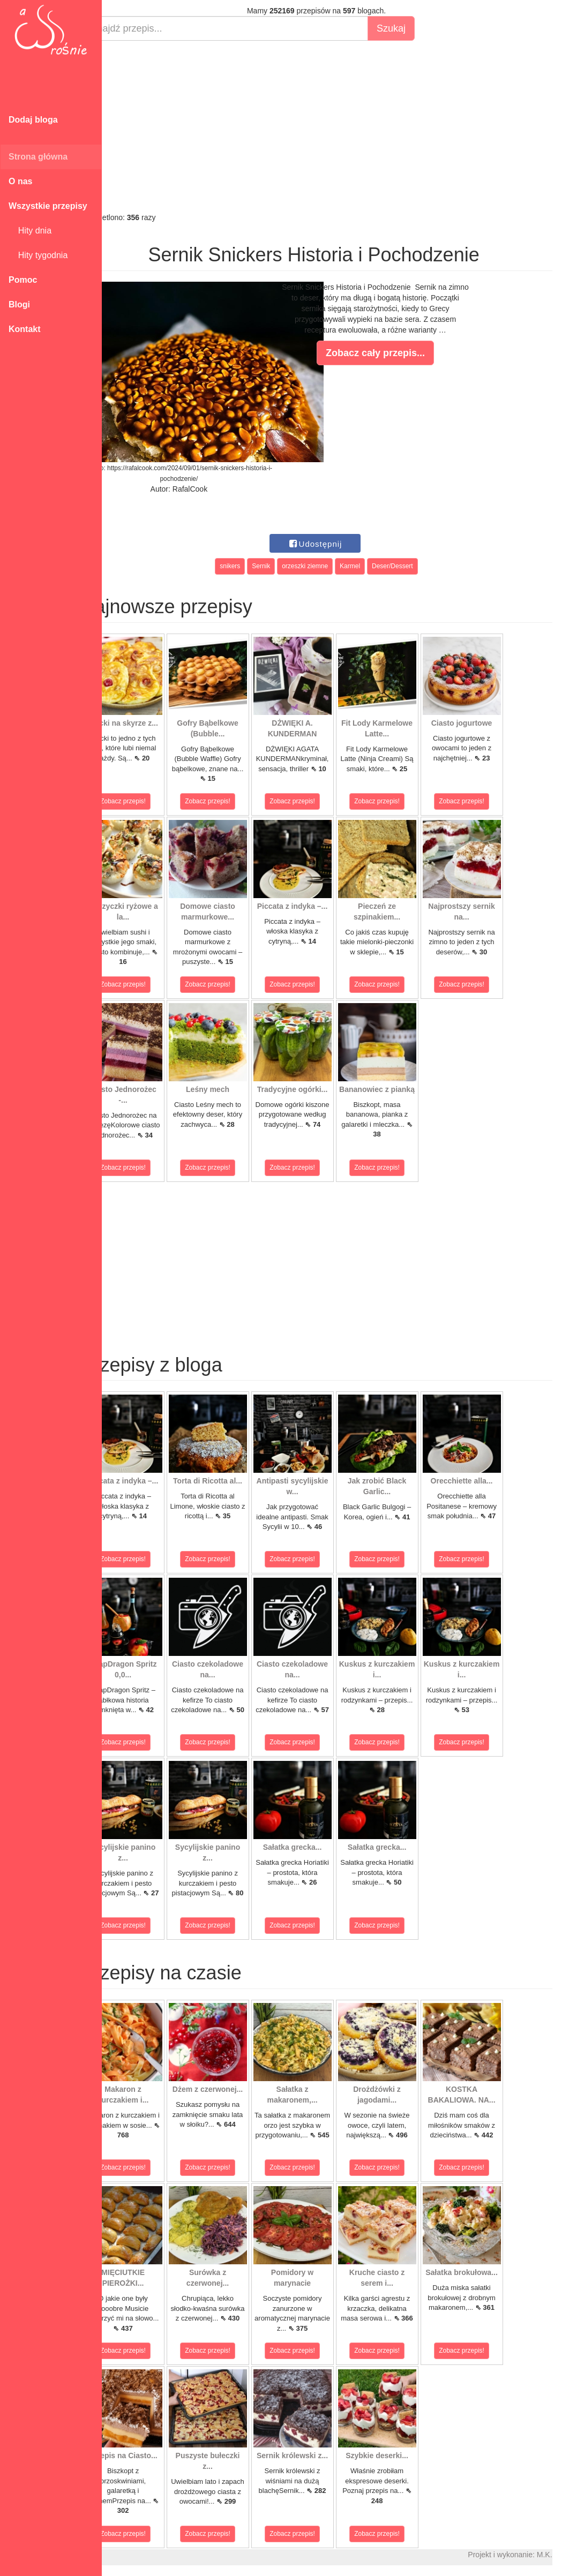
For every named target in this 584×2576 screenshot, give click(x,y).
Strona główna (38, 156)
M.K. (571, 2554)
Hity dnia (30, 230)
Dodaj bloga (33, 119)
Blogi (19, 304)
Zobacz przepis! (150, 801)
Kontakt (25, 329)
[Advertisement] (343, 126)
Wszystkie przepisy (48, 205)
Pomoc (23, 279)
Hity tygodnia (38, 255)
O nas (20, 181)
